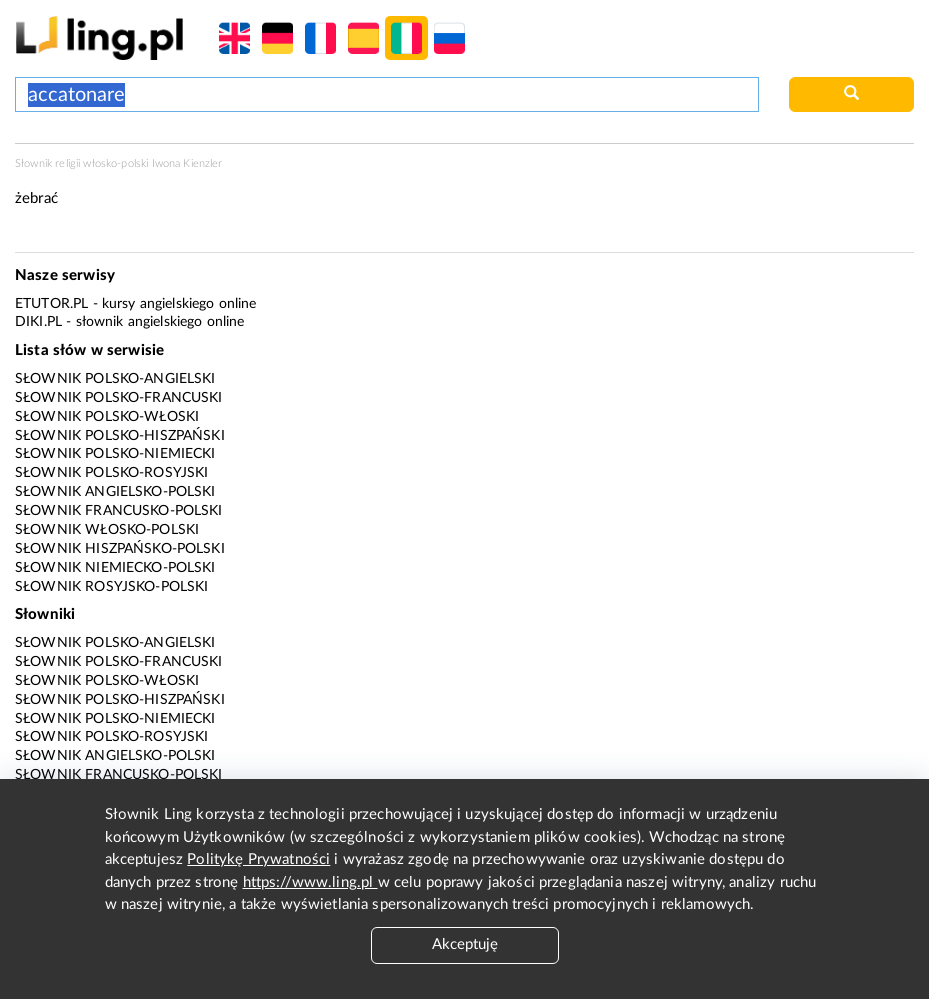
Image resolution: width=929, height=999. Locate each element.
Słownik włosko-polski (107, 530)
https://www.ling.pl (310, 882)
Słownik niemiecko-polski (115, 568)
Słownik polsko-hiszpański (120, 436)
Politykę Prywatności (258, 859)
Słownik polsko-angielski (115, 379)
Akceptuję (465, 944)
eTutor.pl (51, 304)
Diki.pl (38, 322)
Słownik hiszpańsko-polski (120, 549)
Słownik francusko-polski (119, 511)
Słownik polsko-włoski (107, 417)
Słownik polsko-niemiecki (115, 454)
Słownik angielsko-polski (115, 492)
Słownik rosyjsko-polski (111, 587)
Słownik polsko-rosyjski (111, 473)
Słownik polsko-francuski (119, 398)
